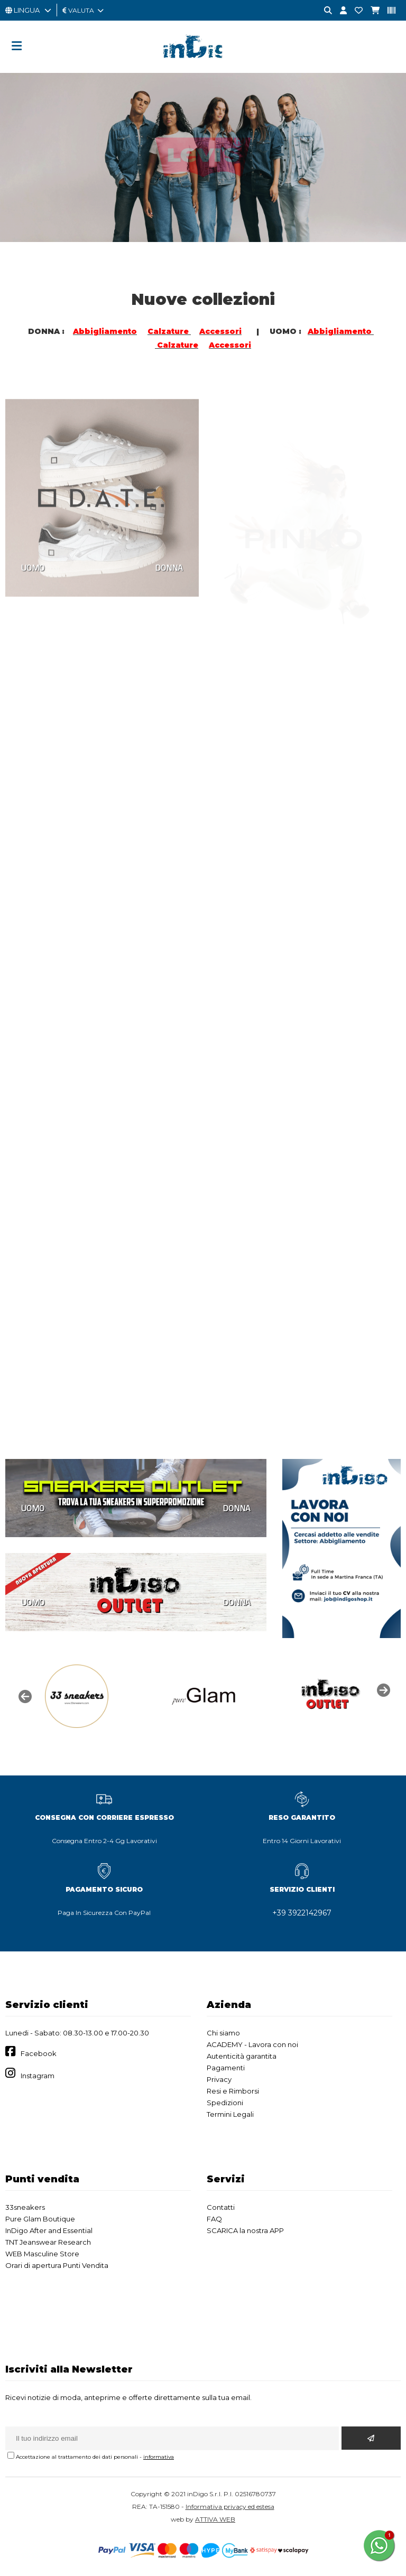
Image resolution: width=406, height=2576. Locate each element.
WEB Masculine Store (42, 2253)
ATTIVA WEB (215, 2519)
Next (382, 1689)
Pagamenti (226, 2067)
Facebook (39, 2053)
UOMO (32, 1508)
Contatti (221, 2207)
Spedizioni (225, 2102)
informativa (158, 2456)
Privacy (219, 2079)
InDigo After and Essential (49, 2230)
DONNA (237, 1508)
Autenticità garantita (241, 2056)
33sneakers (25, 2207)
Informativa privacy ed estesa (230, 2506)
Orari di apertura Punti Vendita (56, 2265)
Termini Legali (230, 2114)
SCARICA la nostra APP (245, 2230)
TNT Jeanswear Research (48, 2242)
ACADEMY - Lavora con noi (252, 2044)
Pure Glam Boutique (40, 2219)
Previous (24, 1695)
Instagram (37, 2075)
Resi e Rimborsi (233, 2091)
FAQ (214, 2219)
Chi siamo (223, 2033)
